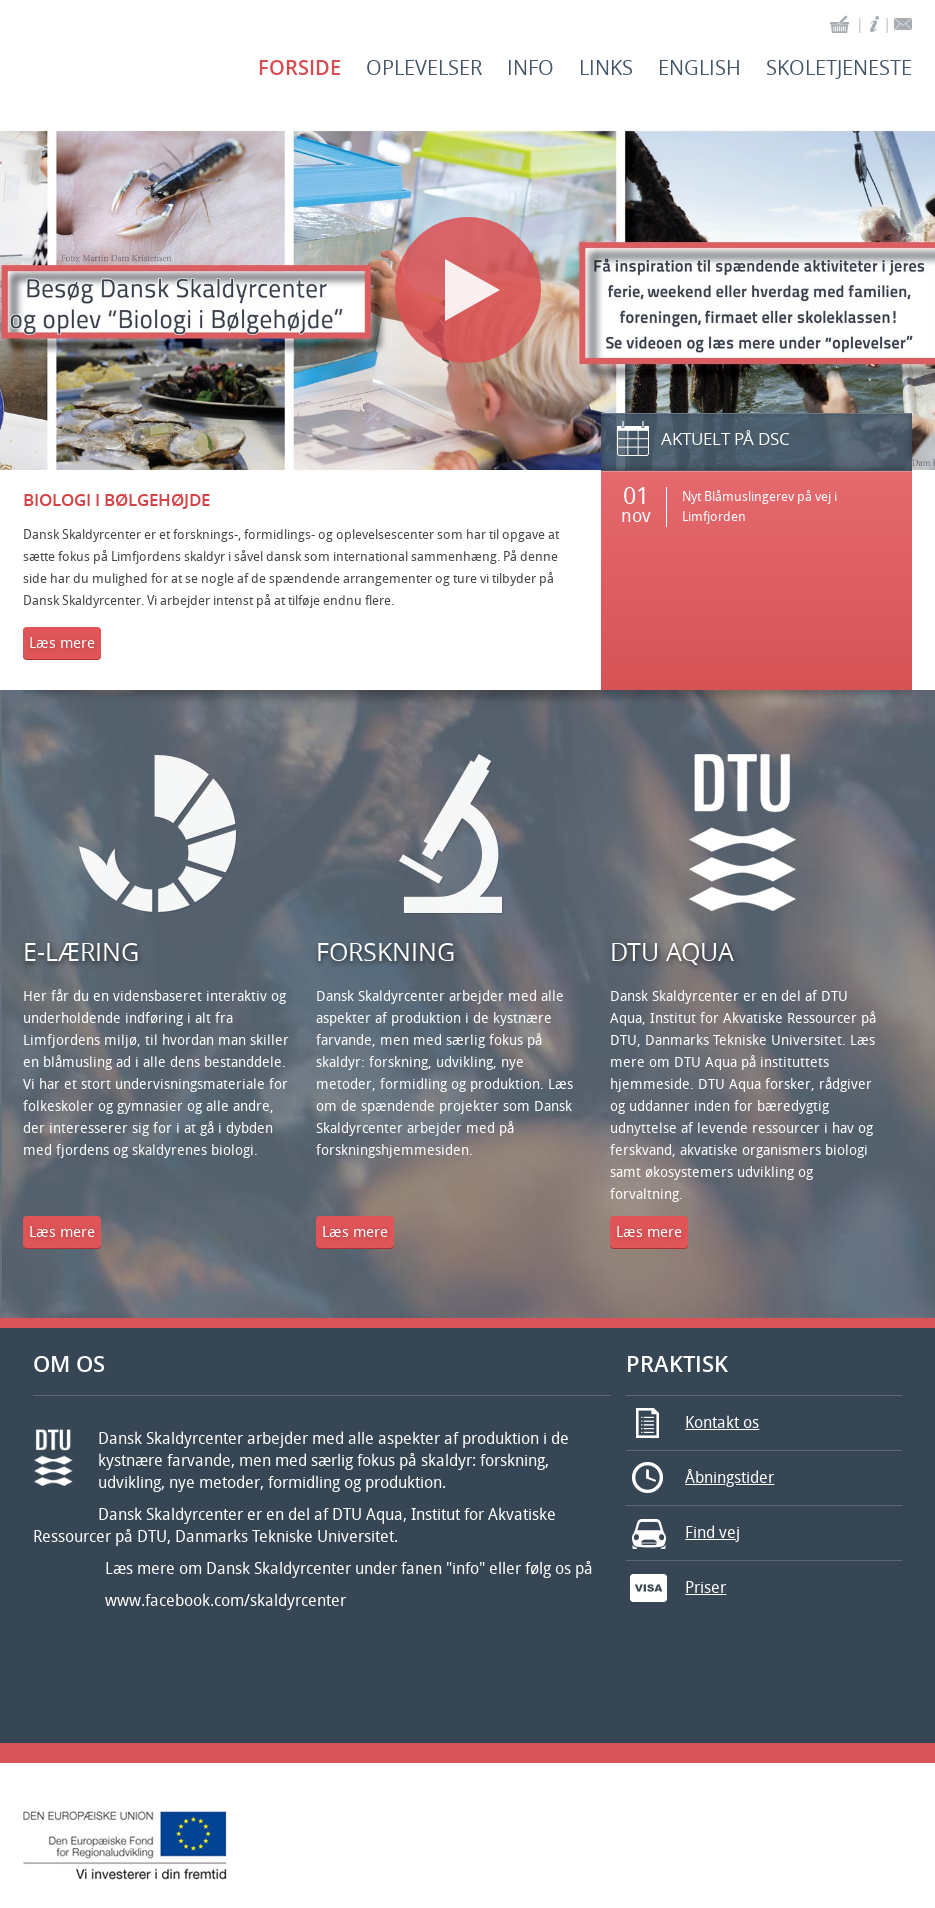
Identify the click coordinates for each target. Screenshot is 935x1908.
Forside (299, 68)
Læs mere (62, 643)
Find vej (683, 1533)
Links (606, 68)
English (699, 68)
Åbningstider (700, 1478)
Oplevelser (424, 68)
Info (530, 68)
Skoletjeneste (839, 68)
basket (840, 24)
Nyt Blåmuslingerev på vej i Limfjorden (759, 506)
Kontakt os (692, 1423)
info (874, 24)
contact (903, 24)
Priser (676, 1588)
